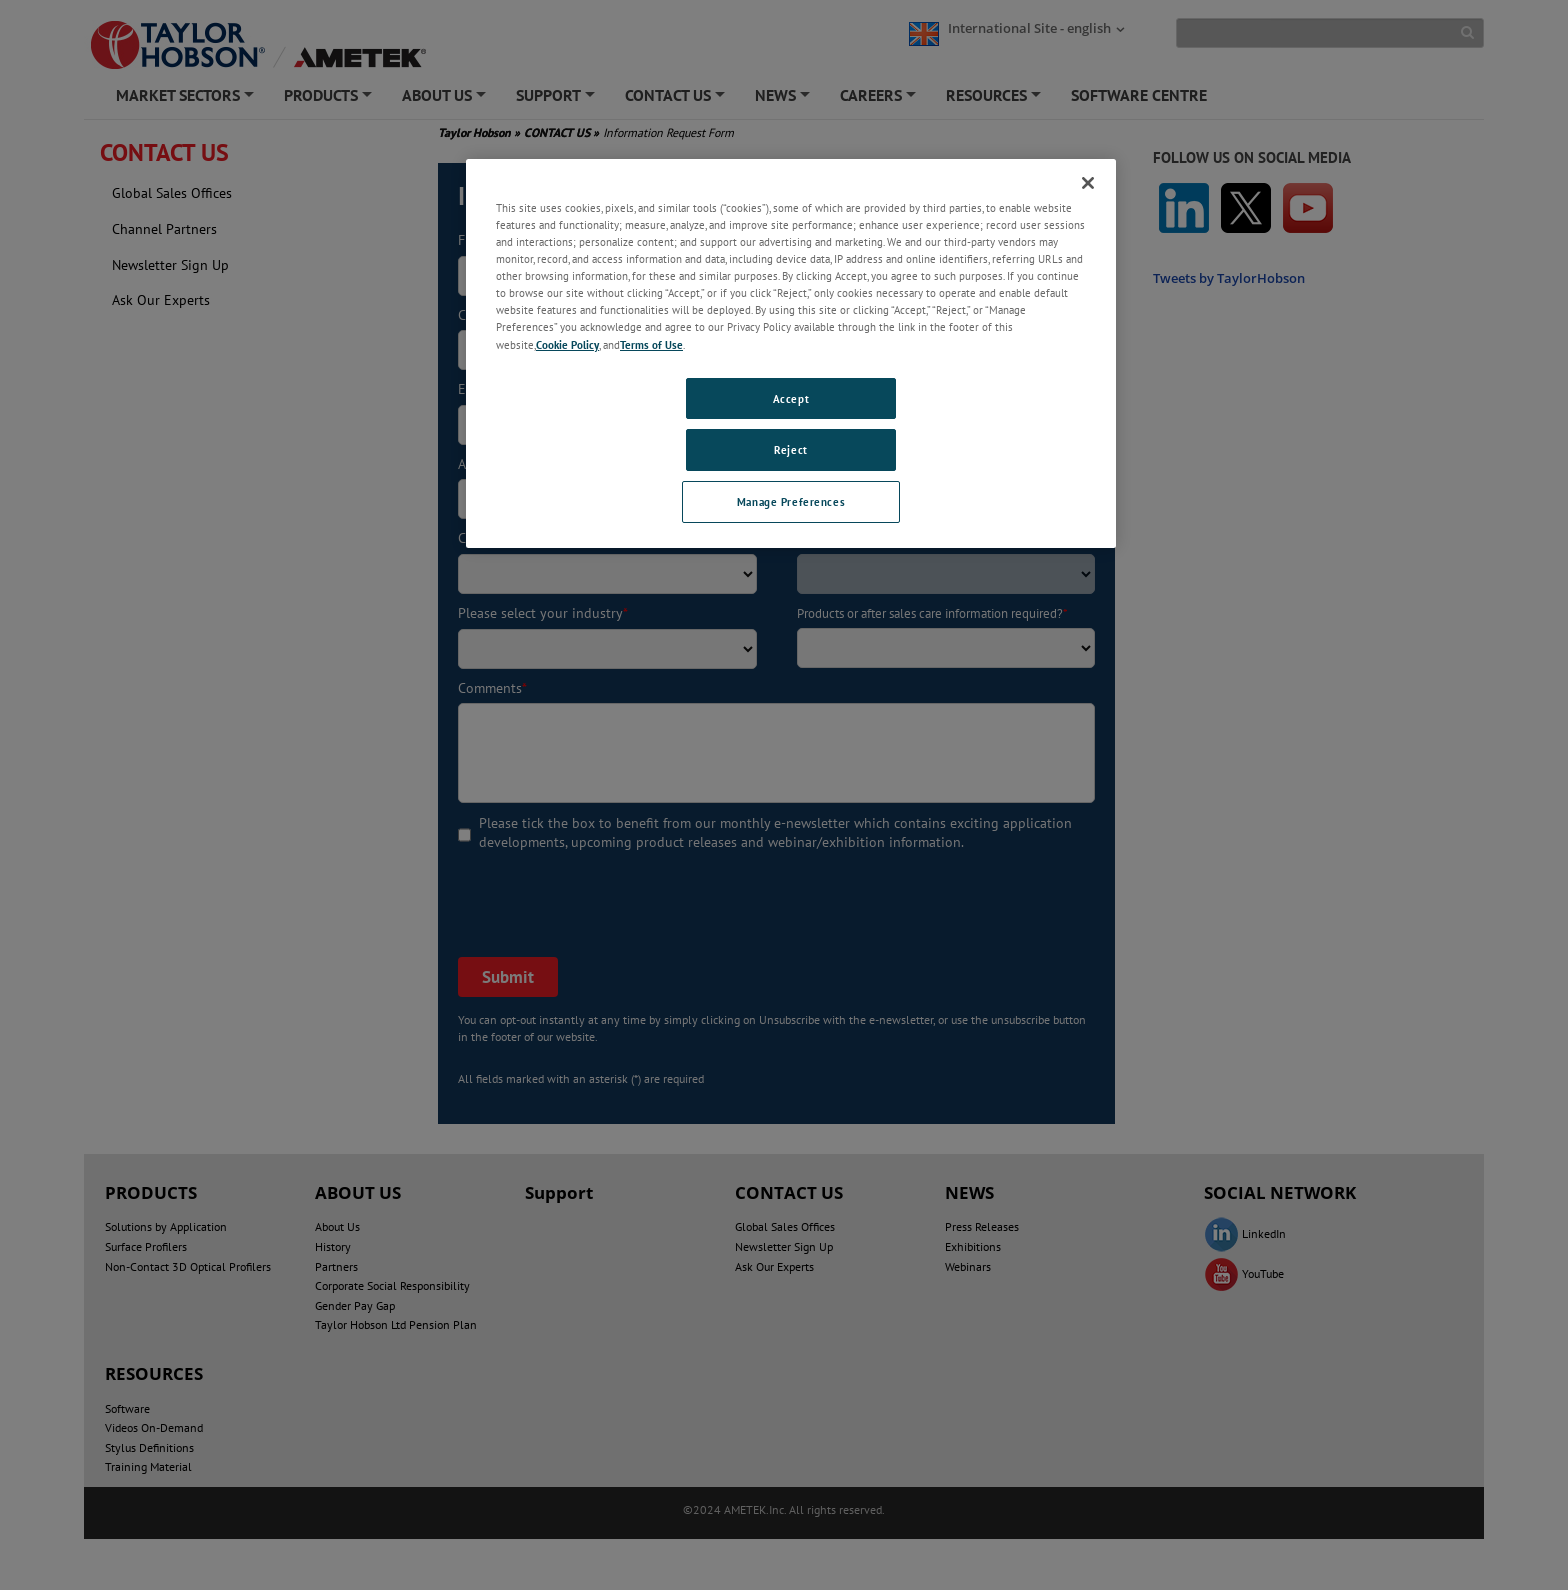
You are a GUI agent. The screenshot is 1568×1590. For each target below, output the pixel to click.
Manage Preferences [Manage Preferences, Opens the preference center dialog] (791, 501)
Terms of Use (651, 344)
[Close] (1088, 183)
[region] (791, 353)
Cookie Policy (567, 344)
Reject (790, 449)
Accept (791, 398)
